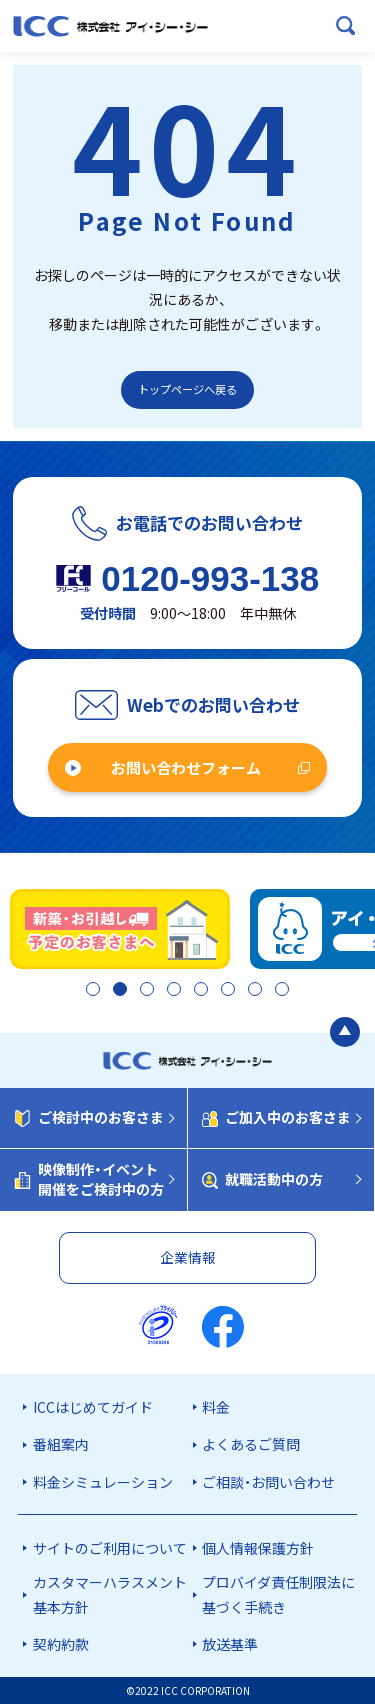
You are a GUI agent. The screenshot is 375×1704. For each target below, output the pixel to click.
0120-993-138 (210, 578)
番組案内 (61, 1444)
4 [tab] (170, 991)
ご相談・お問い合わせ (268, 1482)
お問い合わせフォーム (186, 767)
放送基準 (230, 1644)
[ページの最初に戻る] (345, 1034)
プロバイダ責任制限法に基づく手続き (278, 1594)
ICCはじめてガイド (93, 1407)
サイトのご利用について (110, 1548)
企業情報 (188, 1257)
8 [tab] (286, 991)
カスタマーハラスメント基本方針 (110, 1594)
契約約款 (61, 1644)
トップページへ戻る (187, 389)
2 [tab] (113, 991)
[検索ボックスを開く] (346, 26)
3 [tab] (142, 991)
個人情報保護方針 (258, 1548)
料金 (216, 1407)
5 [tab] (199, 991)
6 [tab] (228, 991)
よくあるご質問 (251, 1444)
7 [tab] (257, 991)
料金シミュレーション (103, 1482)
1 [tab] (84, 991)
